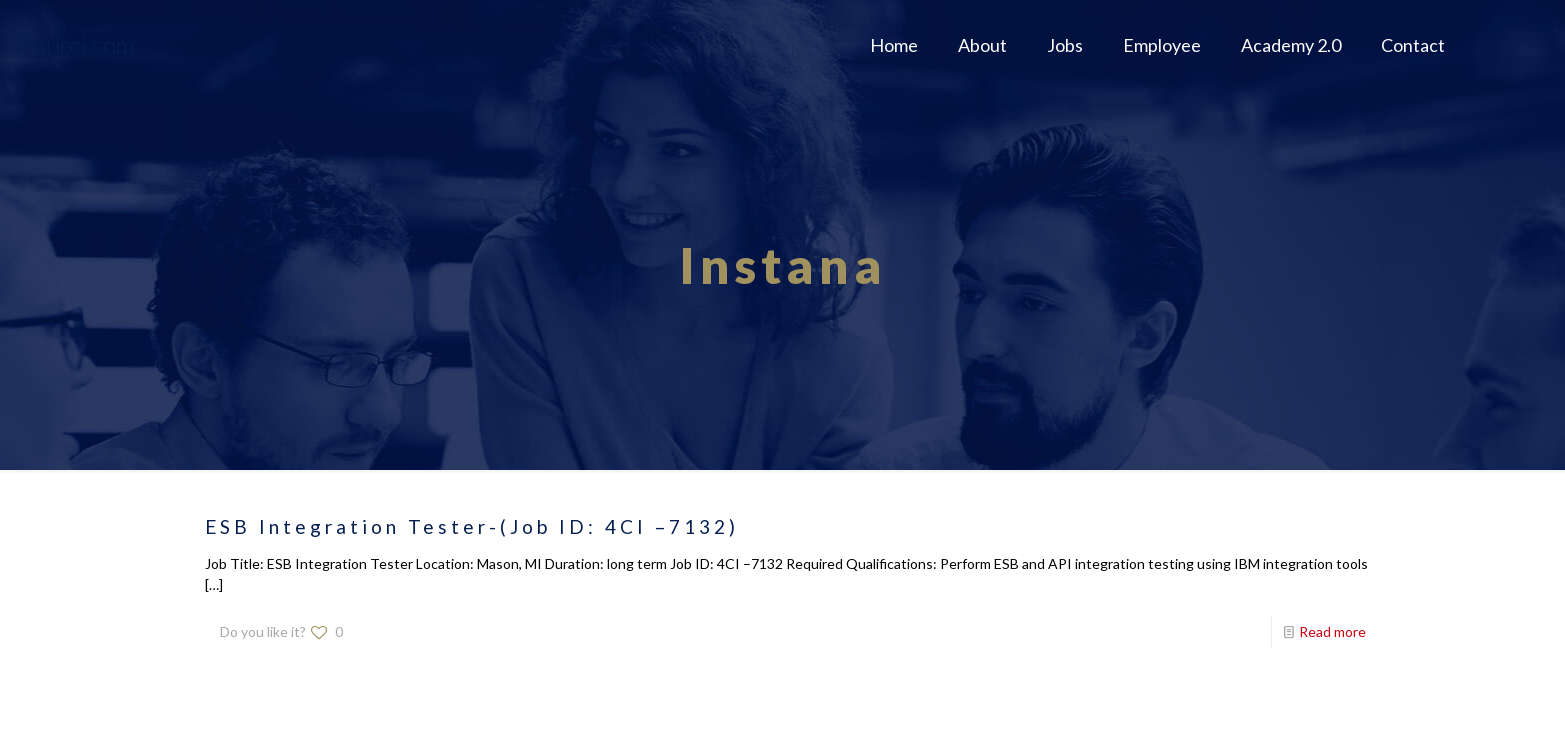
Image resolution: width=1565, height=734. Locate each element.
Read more (1332, 631)
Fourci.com (77, 45)
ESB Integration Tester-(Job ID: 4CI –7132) (472, 526)
